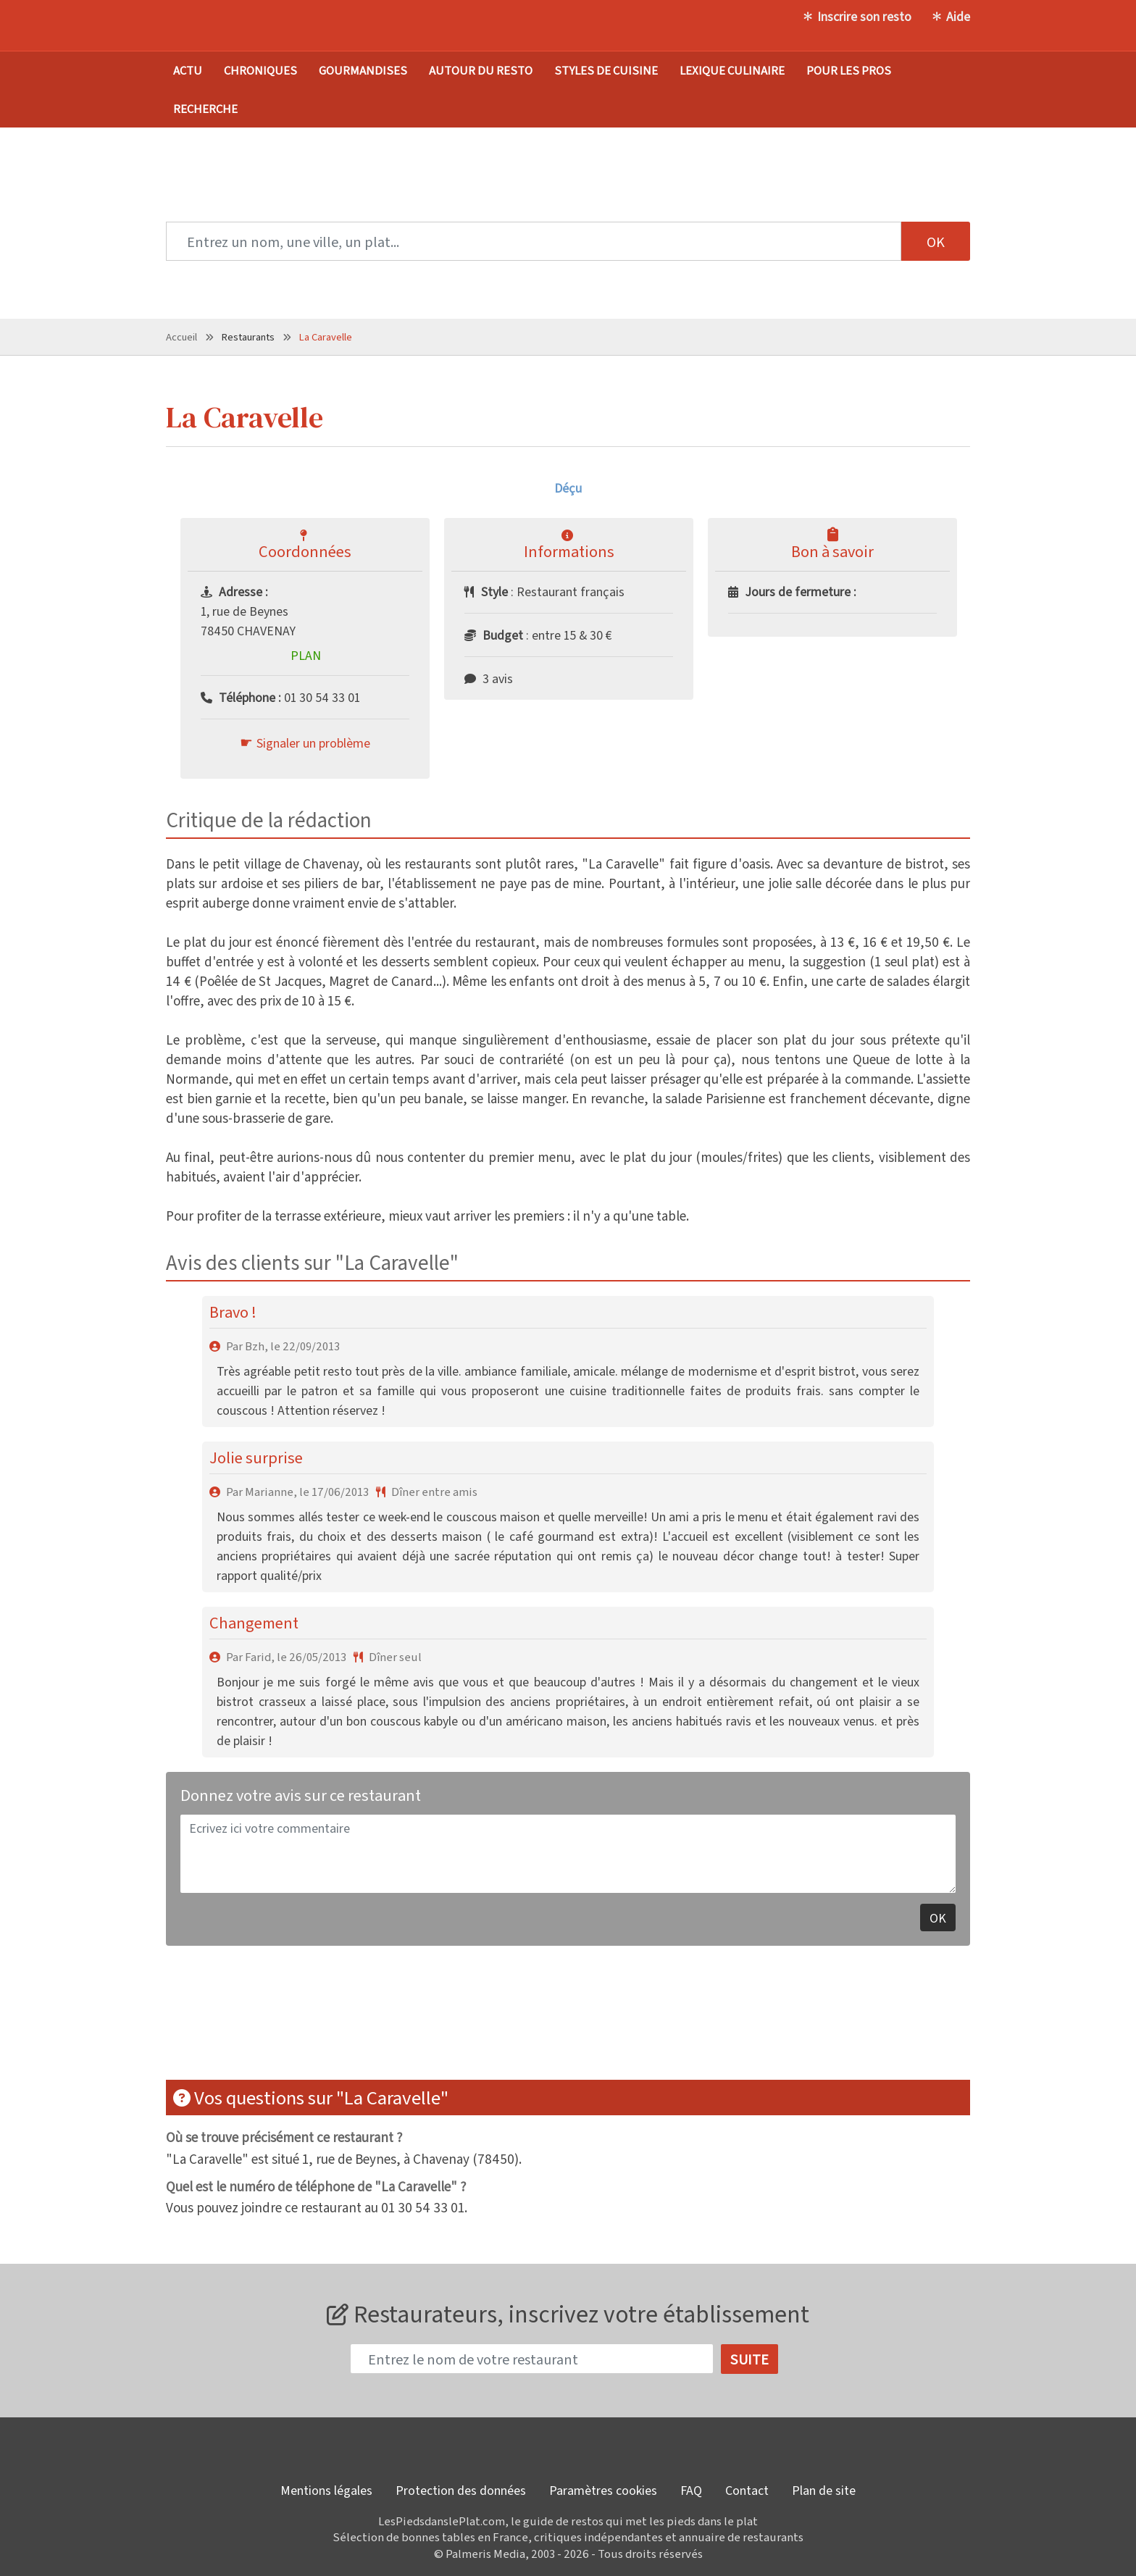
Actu (187, 70)
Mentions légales (326, 2489)
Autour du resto (480, 70)
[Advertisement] (568, 2021)
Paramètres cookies (603, 2489)
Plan (306, 655)
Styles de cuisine (606, 70)
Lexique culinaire (732, 70)
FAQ (691, 2489)
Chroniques (260, 70)
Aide (958, 16)
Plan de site (824, 2489)
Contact (747, 2489)
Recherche (205, 108)
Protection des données (461, 2489)
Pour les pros (848, 70)
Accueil (181, 336)
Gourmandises (363, 70)
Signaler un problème (313, 742)
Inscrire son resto (864, 16)
